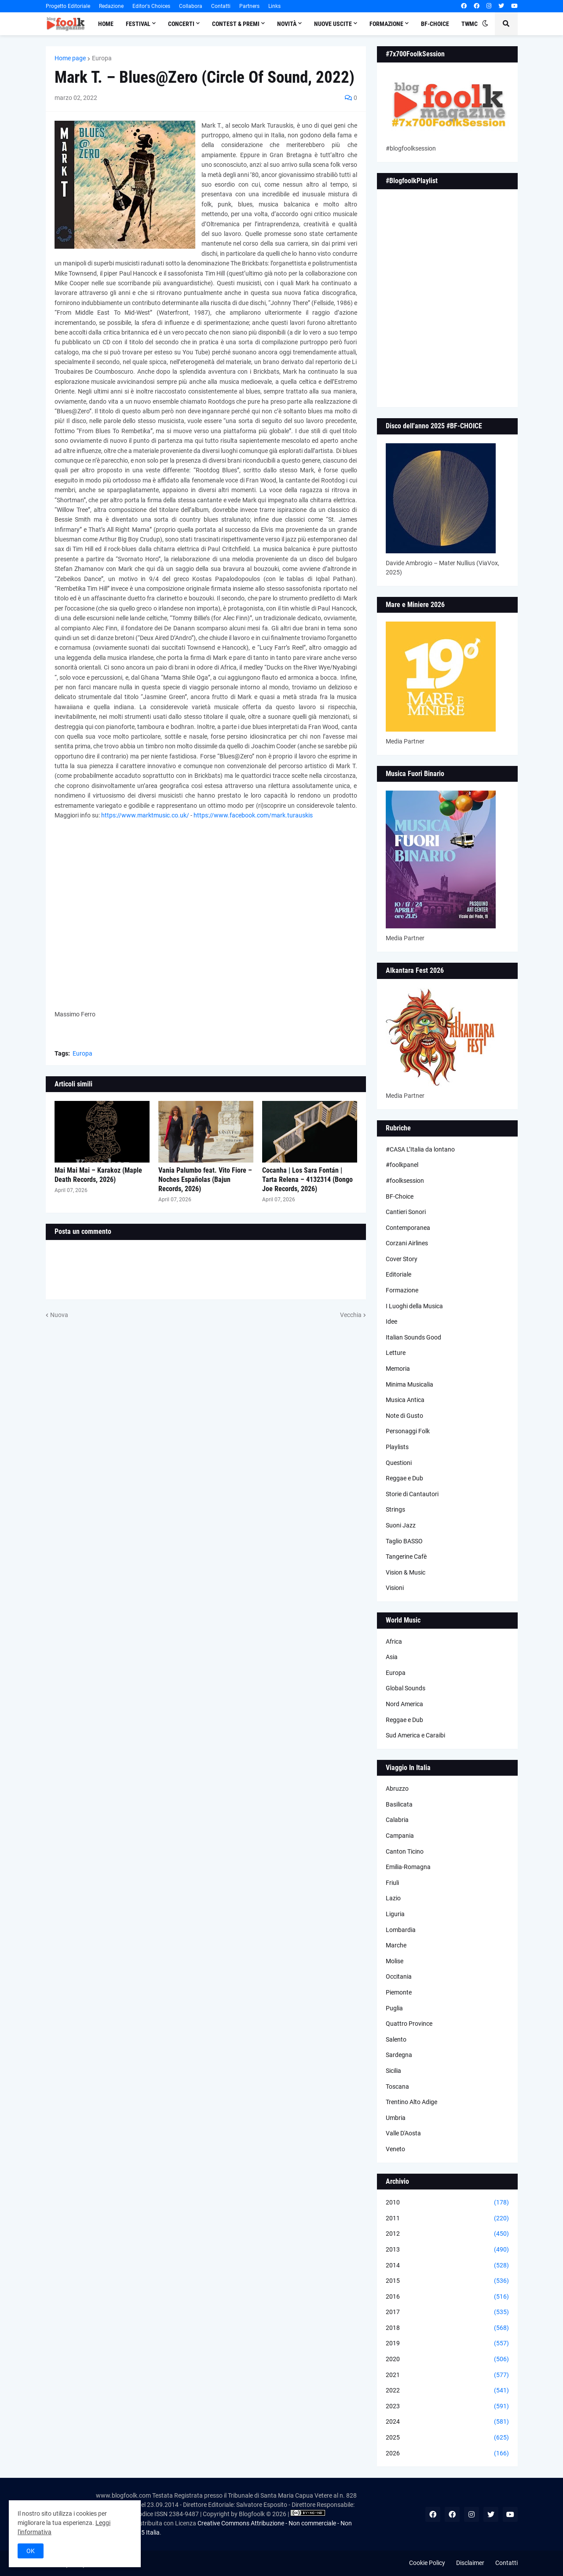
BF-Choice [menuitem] (435, 23)
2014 (447, 2265)
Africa (394, 1641)
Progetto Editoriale (68, 6)
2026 (447, 2453)
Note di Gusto (404, 1415)
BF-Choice (399, 1196)
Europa (102, 58)
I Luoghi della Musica (414, 1306)
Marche (396, 1945)
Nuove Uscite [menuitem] (333, 23)
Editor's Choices (151, 6)
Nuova (59, 1314)
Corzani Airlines (407, 1243)
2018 (447, 2328)
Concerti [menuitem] (181, 23)
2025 (447, 2437)
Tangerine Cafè (406, 1556)
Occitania (399, 1976)
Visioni (395, 1587)
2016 (447, 2297)
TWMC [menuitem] (469, 23)
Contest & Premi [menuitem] (236, 23)
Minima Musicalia (409, 1384)
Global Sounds (405, 1688)
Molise (394, 1961)
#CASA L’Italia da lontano (420, 1149)
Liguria (395, 1913)
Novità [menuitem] (286, 23)
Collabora (190, 6)
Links (274, 6)
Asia (392, 1656)
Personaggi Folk (408, 1431)
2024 (447, 2422)
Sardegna (399, 2054)
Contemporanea (408, 1227)
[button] (485, 23)
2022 (447, 2390)
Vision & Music (405, 1572)
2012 (447, 2234)
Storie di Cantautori (412, 1494)
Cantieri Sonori (406, 1211)
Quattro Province (409, 2023)
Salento (396, 2039)
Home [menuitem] (105, 23)
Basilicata (399, 1804)
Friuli (392, 1882)
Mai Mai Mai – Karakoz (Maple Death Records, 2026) (98, 1175)
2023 (447, 2406)
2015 (447, 2281)
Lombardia (401, 1929)
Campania (400, 1835)
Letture (396, 1352)
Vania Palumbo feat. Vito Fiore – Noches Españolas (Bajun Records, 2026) (205, 1179)
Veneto (395, 2149)
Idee (391, 1321)
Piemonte (399, 1992)
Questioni (399, 1462)
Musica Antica (405, 1399)
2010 (447, 2202)
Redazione (111, 6)
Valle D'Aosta (403, 2133)
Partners (249, 6)
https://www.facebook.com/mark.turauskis (253, 815)
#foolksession (405, 1180)
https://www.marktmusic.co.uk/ (145, 815)
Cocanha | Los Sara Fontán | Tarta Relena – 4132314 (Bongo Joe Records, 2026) (307, 1179)
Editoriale (398, 1274)
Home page (70, 58)
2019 (447, 2343)
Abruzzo (397, 1788)
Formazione (402, 1290)
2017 (447, 2312)
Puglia (394, 2008)
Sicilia (393, 2070)
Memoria (398, 1368)
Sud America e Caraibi (415, 1735)
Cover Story (401, 1258)
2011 (447, 2218)
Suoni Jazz (401, 1525)
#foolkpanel (402, 1164)
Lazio (393, 1898)
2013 (447, 2249)
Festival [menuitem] (138, 23)
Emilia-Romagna (408, 1866)
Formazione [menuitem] (386, 23)
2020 (447, 2359)
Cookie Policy (427, 2562)
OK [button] (30, 2550)
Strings (395, 1509)
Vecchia (351, 1314)
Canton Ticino (405, 1851)
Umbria (396, 2117)
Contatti (220, 6)
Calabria (397, 1819)
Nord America (404, 1704)
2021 (447, 2375)
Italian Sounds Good (413, 1337)
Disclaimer (470, 2562)
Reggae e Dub (404, 1478)
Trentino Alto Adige (411, 2101)
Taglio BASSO (404, 1541)
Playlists (397, 1446)
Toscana (397, 2086)
